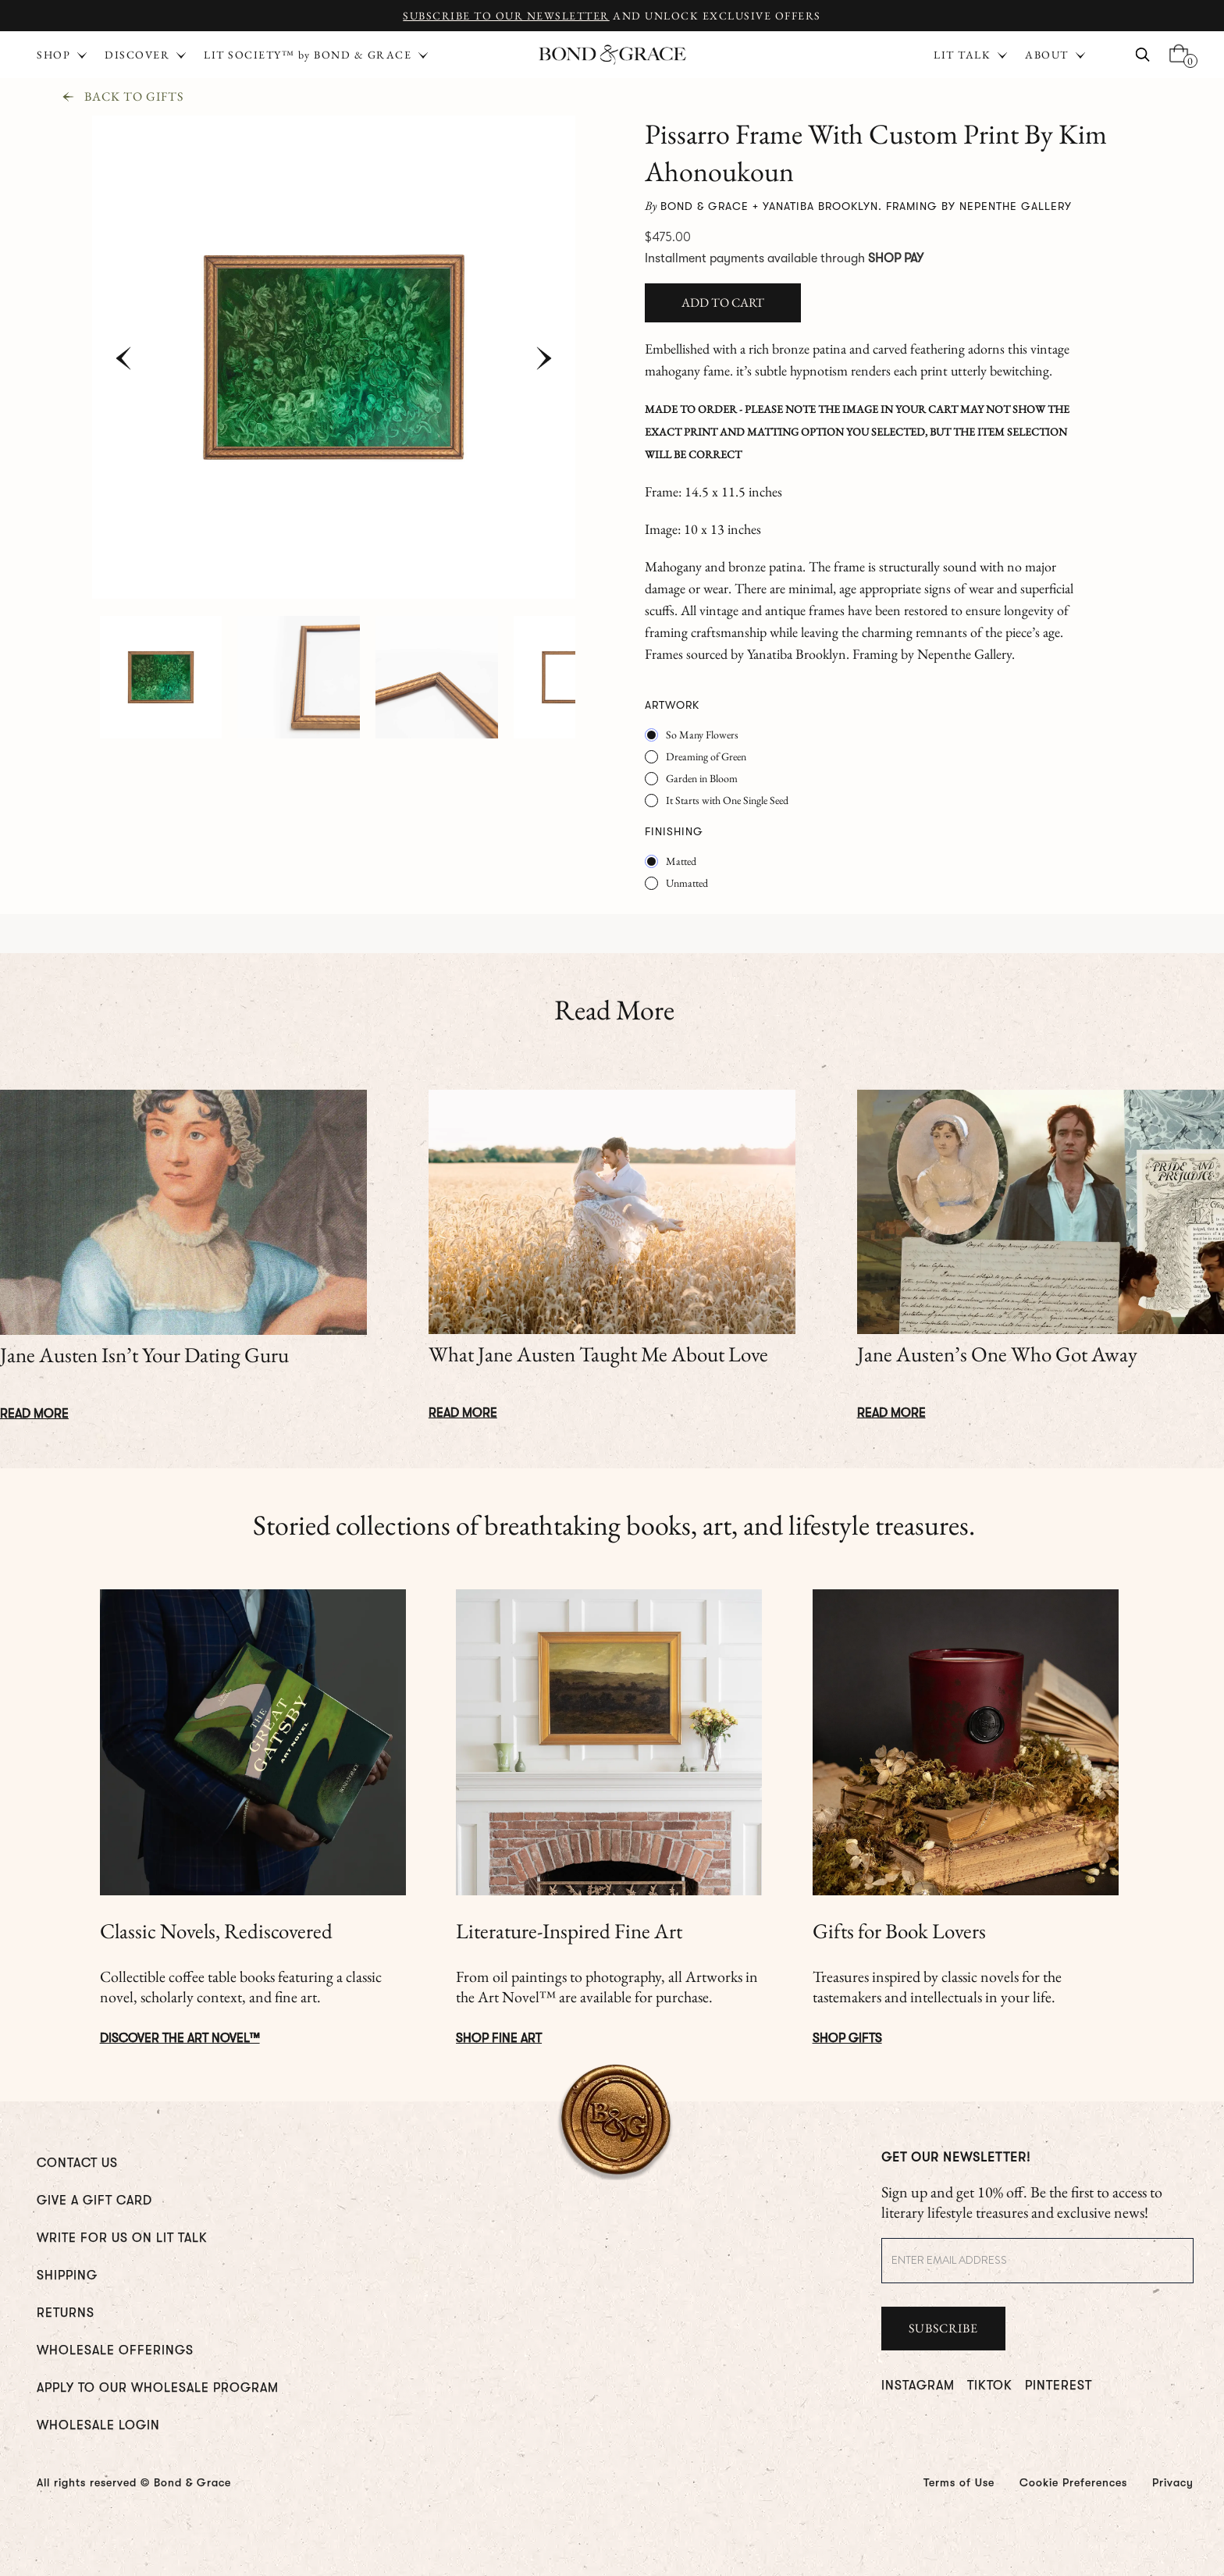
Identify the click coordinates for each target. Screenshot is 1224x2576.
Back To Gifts (133, 97)
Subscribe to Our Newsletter (506, 16)
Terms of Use (958, 2482)
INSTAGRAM (918, 2386)
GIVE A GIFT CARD (94, 2201)
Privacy (1173, 2482)
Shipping (67, 2275)
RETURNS (65, 2313)
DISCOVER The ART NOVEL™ (180, 2038)
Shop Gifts (847, 2038)
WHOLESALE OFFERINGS (115, 2350)
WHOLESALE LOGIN (98, 2425)
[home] (612, 55)
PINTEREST (1058, 2386)
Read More (34, 1414)
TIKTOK (989, 2386)
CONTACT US (77, 2163)
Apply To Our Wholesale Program (158, 2388)
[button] (971, 54)
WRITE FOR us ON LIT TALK (122, 2238)
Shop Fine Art (499, 2038)
